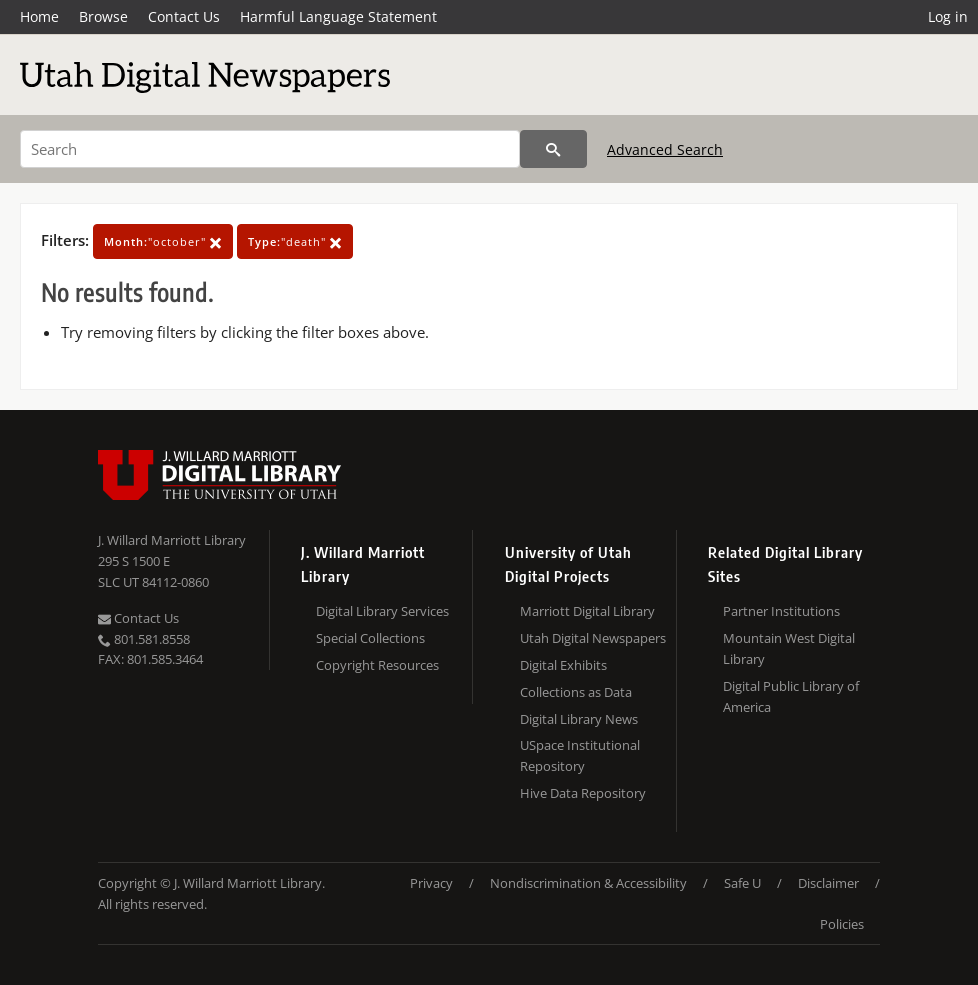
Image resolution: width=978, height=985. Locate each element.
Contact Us (184, 16)
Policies (842, 924)
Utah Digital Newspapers (593, 638)
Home (39, 16)
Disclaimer (828, 883)
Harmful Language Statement (338, 16)
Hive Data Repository (583, 793)
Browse (103, 16)
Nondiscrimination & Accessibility (588, 883)
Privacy (431, 883)
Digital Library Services (382, 611)
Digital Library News (579, 719)
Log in (948, 16)
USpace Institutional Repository (580, 755)
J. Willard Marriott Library (172, 540)
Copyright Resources (377, 665)
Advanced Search (665, 149)
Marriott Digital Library (587, 611)
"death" (295, 241)
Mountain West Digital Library (789, 648)
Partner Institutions (781, 611)
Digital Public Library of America (791, 696)
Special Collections (370, 638)
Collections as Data (576, 692)
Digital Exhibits (563, 665)
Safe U (742, 883)
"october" (163, 241)
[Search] (270, 149)
